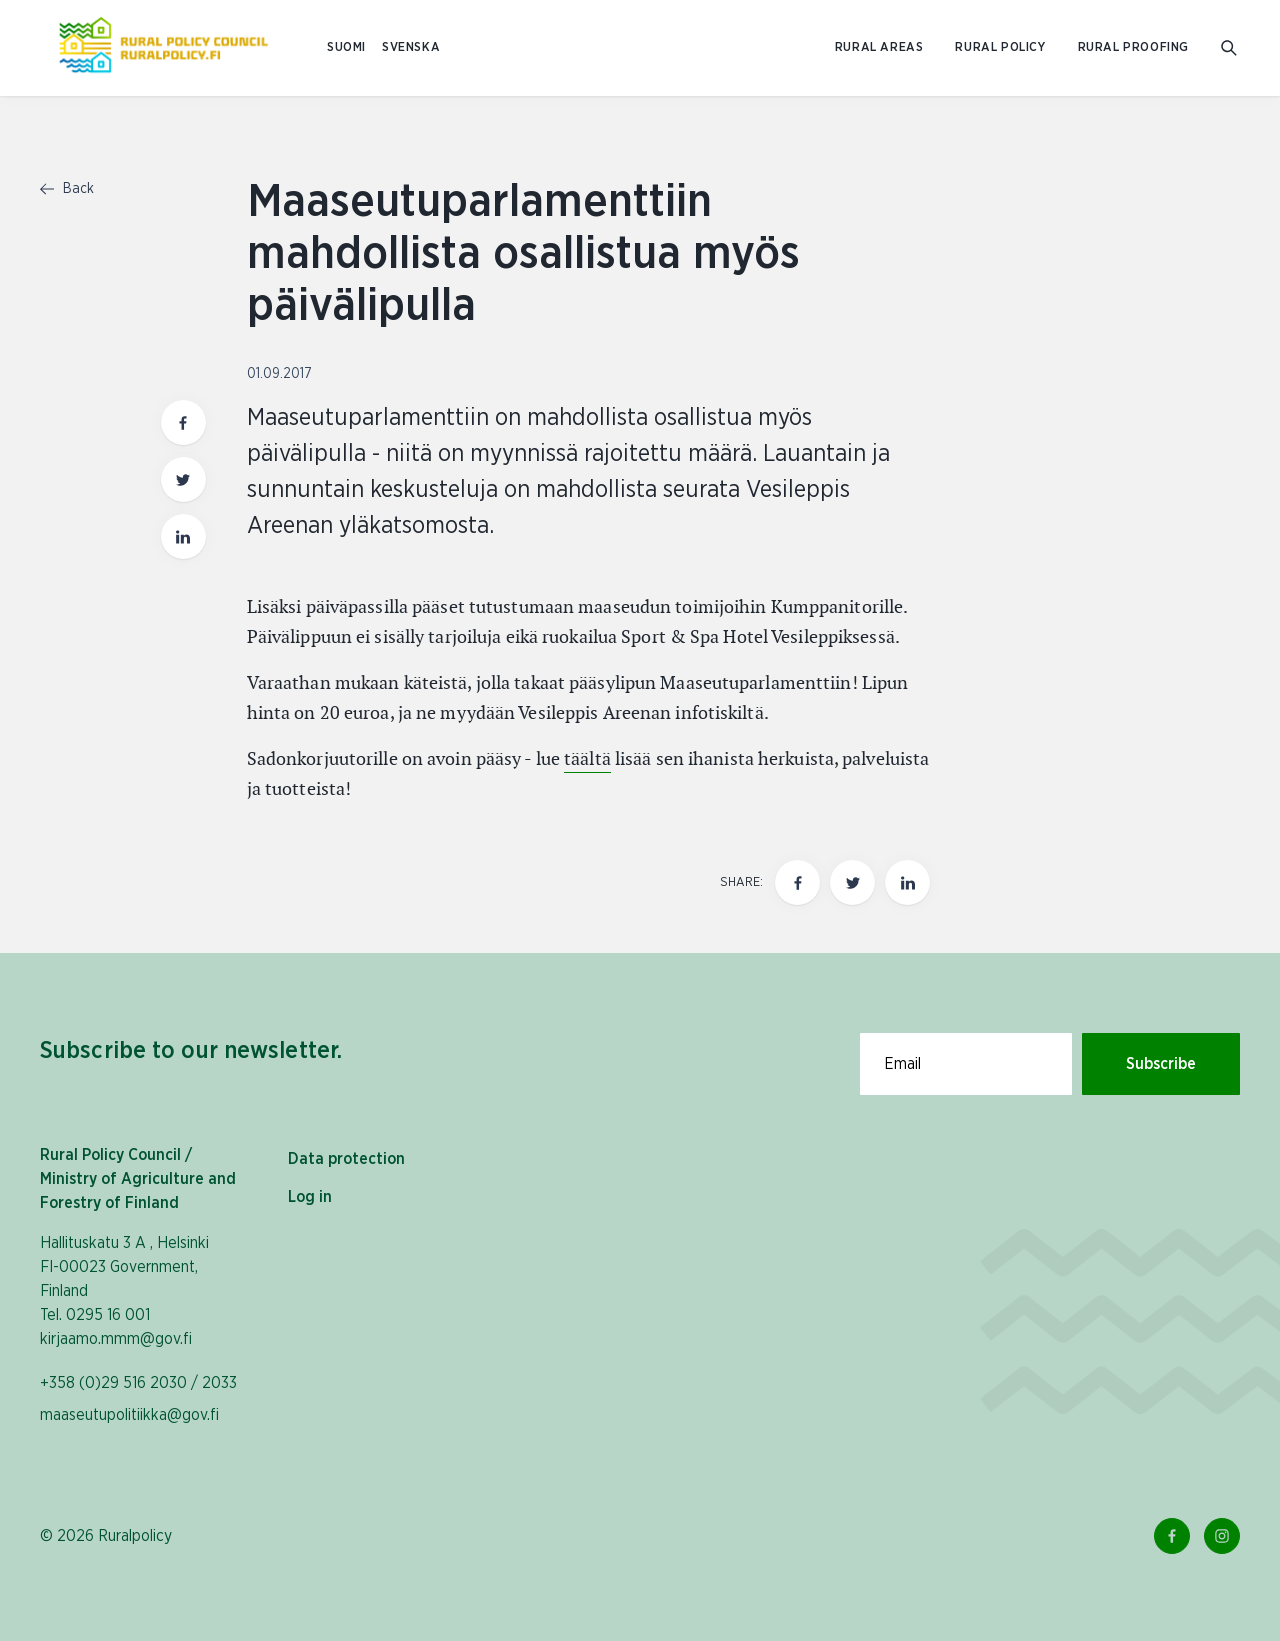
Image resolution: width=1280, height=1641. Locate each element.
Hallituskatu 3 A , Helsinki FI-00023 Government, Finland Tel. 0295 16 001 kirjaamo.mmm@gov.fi (124, 1291)
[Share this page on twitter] (852, 882)
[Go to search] (1230, 48)
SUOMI (346, 47)
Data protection (346, 1159)
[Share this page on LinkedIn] (907, 882)
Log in (310, 1197)
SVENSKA (411, 47)
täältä (587, 758)
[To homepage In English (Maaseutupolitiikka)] (163, 48)
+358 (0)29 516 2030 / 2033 (138, 1383)
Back (67, 189)
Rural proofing (1133, 47)
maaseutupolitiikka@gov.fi (129, 1415)
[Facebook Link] (1172, 1536)
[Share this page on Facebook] (797, 882)
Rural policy (1000, 47)
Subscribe (1161, 1064)
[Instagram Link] (1222, 1536)
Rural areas (879, 47)
